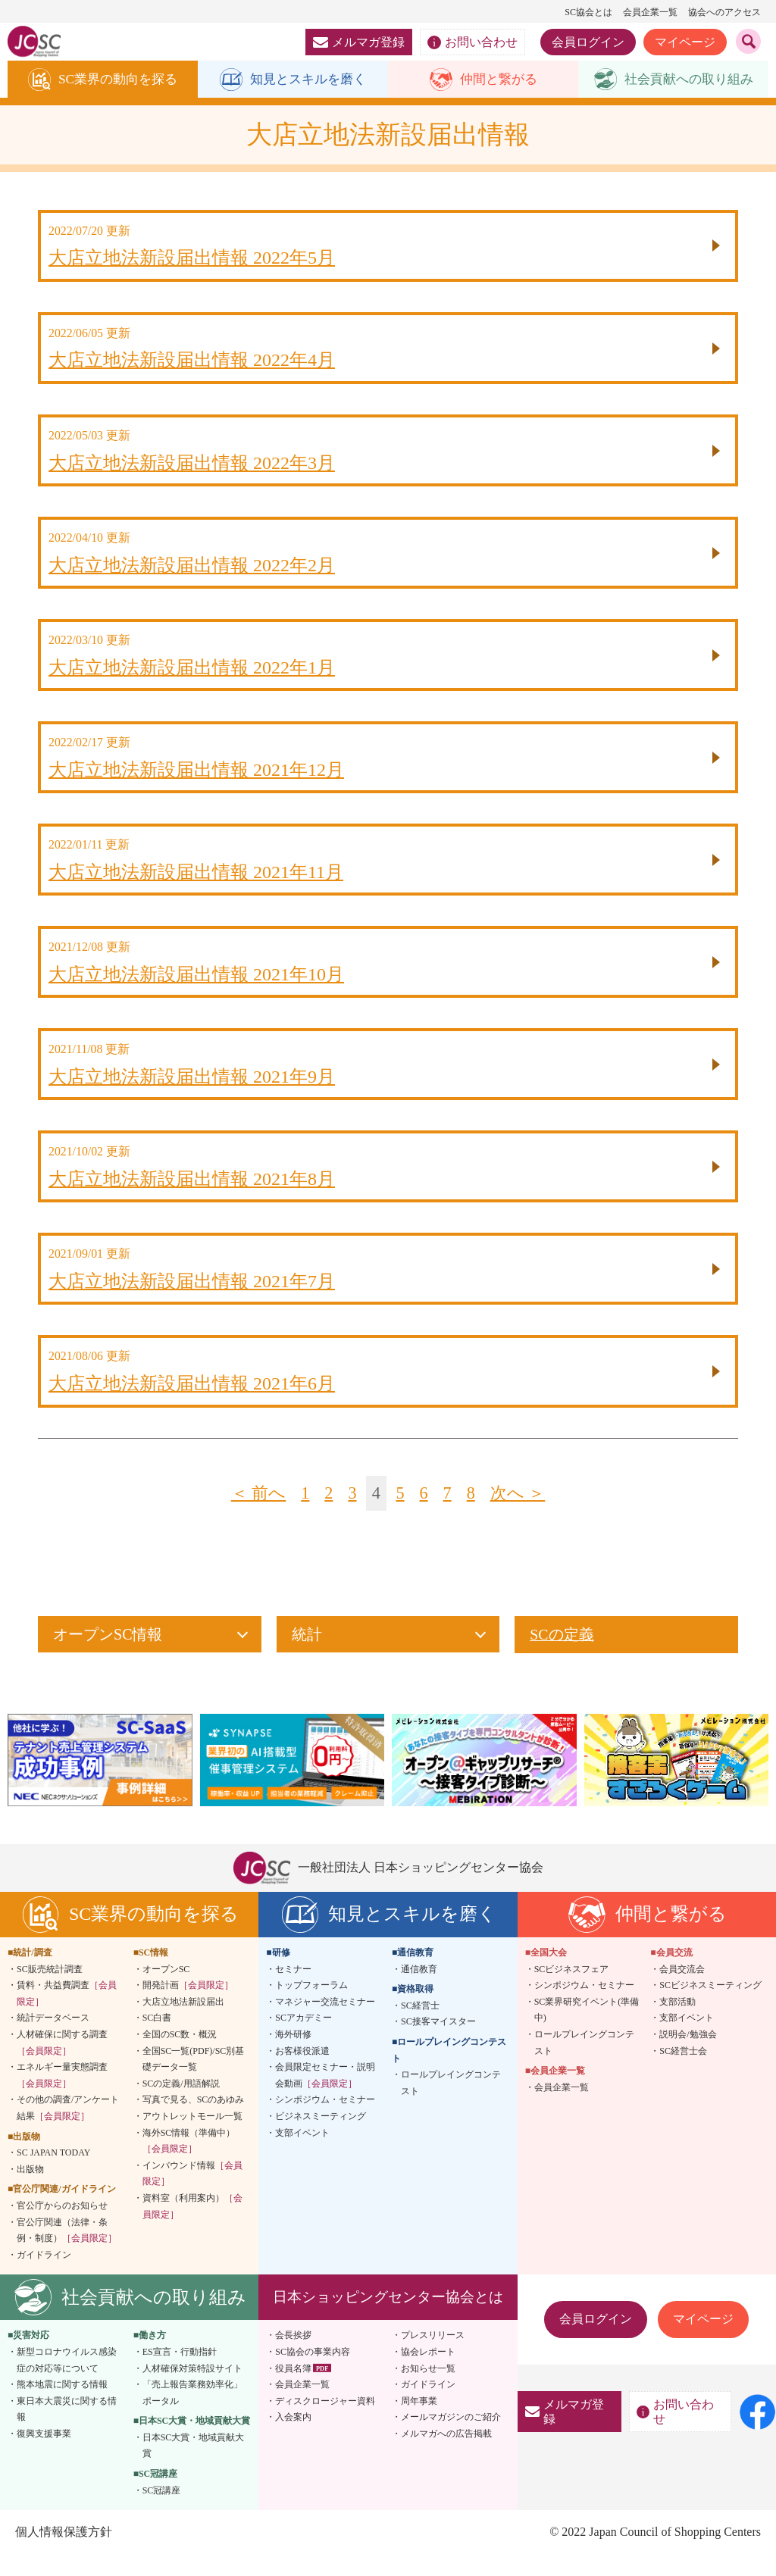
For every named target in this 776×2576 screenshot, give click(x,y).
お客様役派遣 (302, 2072)
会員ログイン (588, 42)
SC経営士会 (683, 2072)
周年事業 (419, 2422)
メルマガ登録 (359, 42)
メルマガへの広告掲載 (446, 2454)
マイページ (685, 42)
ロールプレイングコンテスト (451, 2104)
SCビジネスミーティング (710, 2006)
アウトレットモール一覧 (192, 2137)
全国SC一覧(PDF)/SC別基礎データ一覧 (193, 2080)
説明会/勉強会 (687, 2055)
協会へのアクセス (724, 12)
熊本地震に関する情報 (62, 2405)
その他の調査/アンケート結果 (68, 2129)
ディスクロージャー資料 (325, 2422)
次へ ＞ (520, 1514)
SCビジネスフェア (571, 1990)
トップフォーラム (311, 2006)
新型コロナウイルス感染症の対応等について (67, 2381)
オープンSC (166, 1990)
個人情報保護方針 (63, 2552)
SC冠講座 (161, 2511)
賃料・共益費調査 (67, 2014)
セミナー (293, 1990)
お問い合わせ (472, 42)
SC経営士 (420, 2026)
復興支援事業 (44, 2454)
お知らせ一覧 (428, 2389)
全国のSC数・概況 (179, 2055)
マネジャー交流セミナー (325, 2023)
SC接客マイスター (438, 2042)
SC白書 (157, 2039)
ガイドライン (44, 2276)
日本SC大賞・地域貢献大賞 (193, 2467)
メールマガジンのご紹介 (451, 2438)
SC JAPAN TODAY (53, 2173)
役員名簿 (293, 2389)
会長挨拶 (293, 2356)
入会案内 (293, 2438)
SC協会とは (588, 12)
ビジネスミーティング (320, 2137)
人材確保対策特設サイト (192, 2389)
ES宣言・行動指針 (179, 2373)
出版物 (30, 2190)
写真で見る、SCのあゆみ (193, 2120)
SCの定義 (561, 1656)
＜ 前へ (255, 1514)
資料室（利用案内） (192, 2227)
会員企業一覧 (650, 12)
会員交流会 (682, 1990)
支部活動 (677, 2023)
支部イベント (302, 2154)
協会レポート (428, 2373)
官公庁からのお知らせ (62, 2226)
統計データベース (53, 2039)
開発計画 (187, 2006)
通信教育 (419, 1990)
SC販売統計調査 (50, 1990)
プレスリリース (433, 2356)
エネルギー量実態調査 (62, 2096)
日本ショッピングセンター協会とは (388, 2318)
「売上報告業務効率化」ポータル (192, 2414)
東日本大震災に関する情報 (67, 2430)
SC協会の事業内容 (312, 2373)
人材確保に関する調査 (62, 2063)
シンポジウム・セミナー (325, 2120)
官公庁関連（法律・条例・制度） (67, 2251)
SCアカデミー (303, 2039)
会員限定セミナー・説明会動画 (325, 2096)
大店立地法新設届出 (183, 2023)
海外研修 (293, 2055)
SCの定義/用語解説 (181, 2104)
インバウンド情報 (192, 2195)
